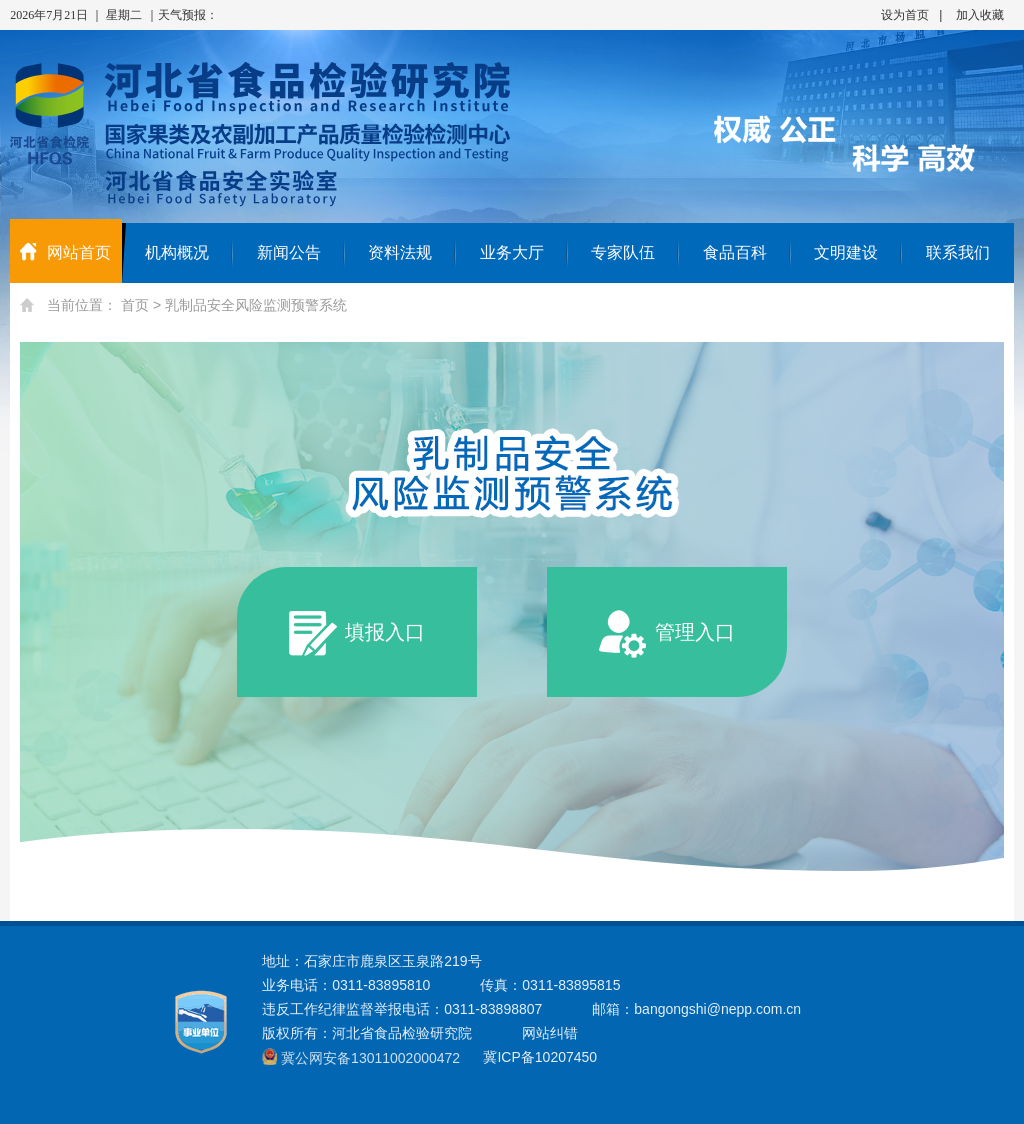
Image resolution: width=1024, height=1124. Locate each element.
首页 (135, 305)
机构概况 (177, 252)
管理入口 (667, 634)
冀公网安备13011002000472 (370, 1058)
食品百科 (735, 252)
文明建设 (846, 252)
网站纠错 (550, 1033)
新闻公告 (289, 252)
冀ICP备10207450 (540, 1057)
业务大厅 (512, 252)
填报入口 (357, 634)
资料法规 (400, 252)
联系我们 (958, 252)
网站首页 (65, 252)
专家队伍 (623, 252)
